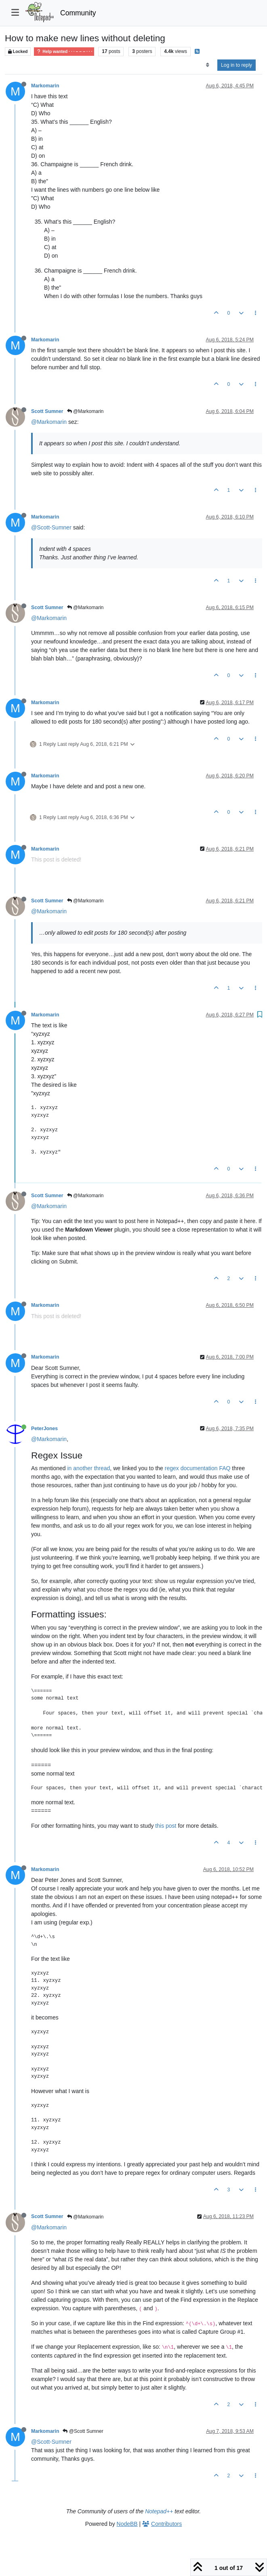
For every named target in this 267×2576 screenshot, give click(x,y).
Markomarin (45, 86)
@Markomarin (85, 411)
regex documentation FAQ (198, 1468)
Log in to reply (236, 65)
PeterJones (44, 1428)
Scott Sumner (47, 411)
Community (78, 13)
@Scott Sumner (83, 2431)
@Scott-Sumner (51, 527)
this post (165, 1825)
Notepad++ (159, 2511)
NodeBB (127, 2524)
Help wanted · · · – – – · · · (64, 51)
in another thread (88, 1468)
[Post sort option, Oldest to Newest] (207, 65)
